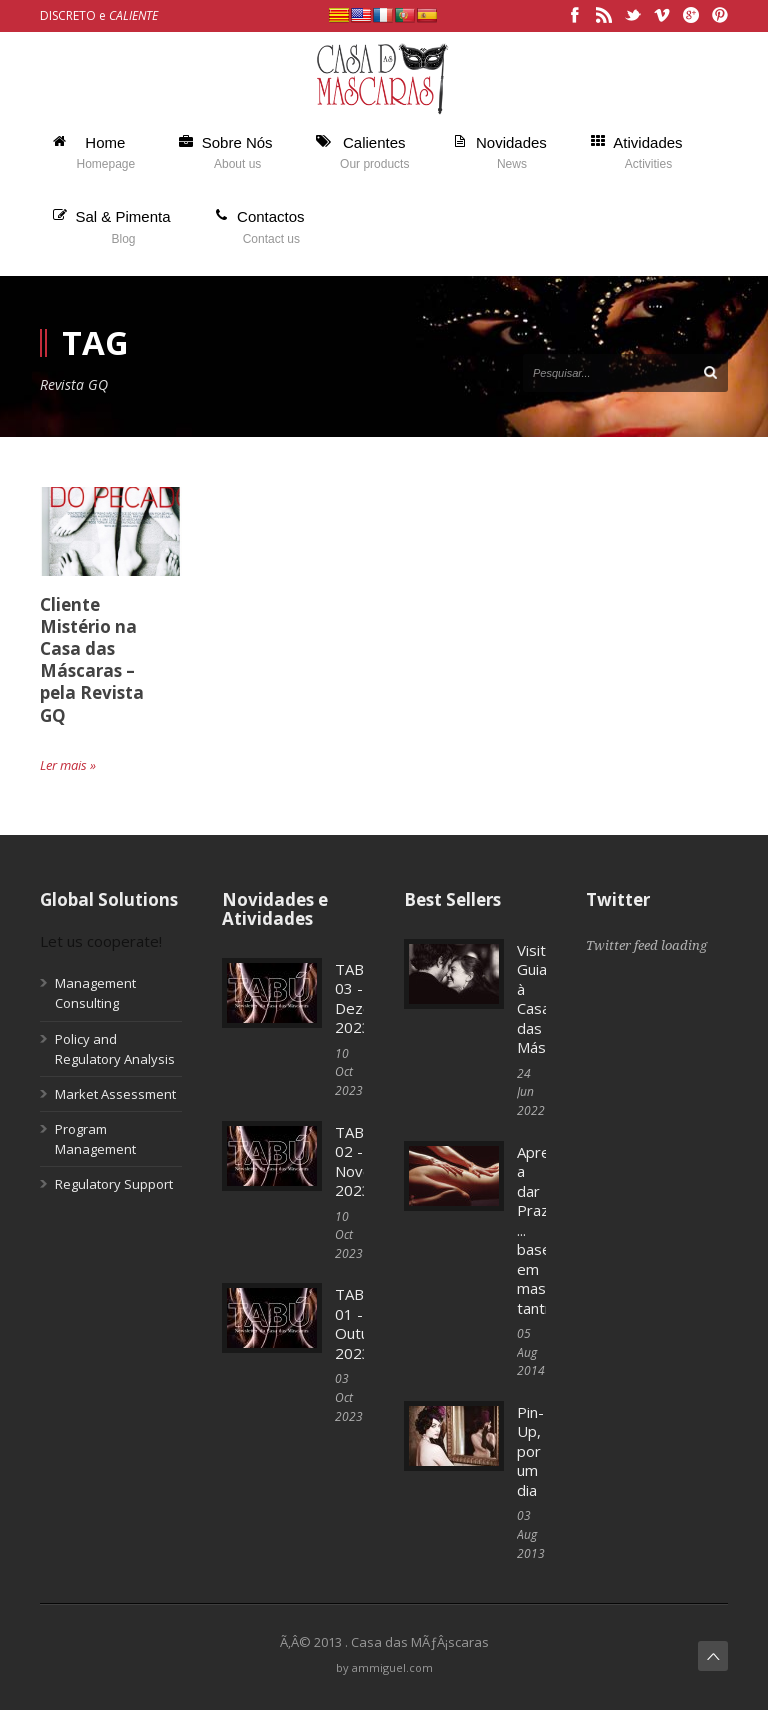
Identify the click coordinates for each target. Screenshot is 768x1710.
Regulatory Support (114, 1184)
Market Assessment (115, 1094)
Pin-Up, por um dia (530, 1451)
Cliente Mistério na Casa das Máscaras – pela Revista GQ (92, 659)
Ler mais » (68, 765)
